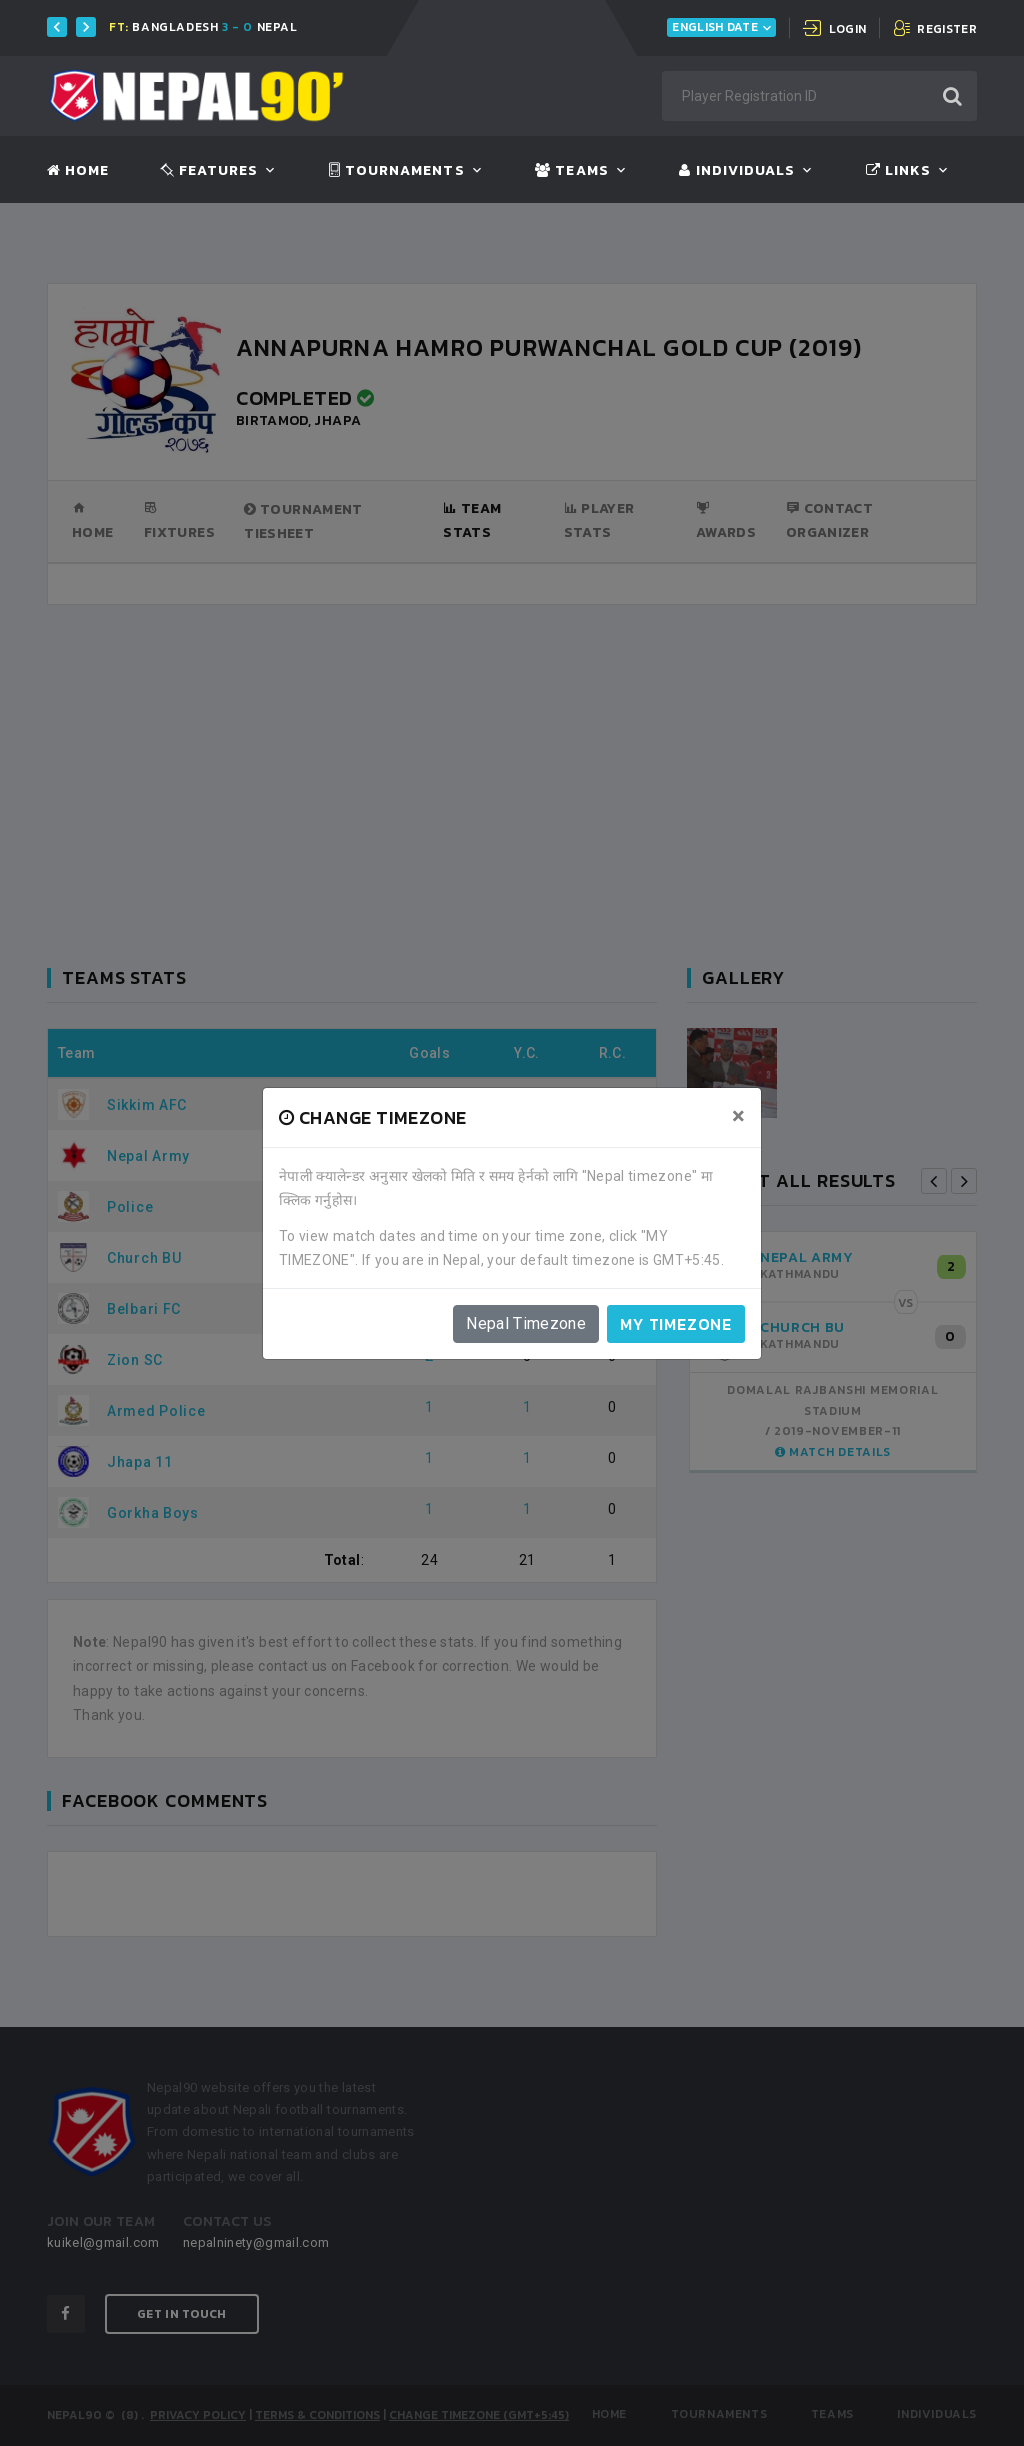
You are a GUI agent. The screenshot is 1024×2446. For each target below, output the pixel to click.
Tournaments (397, 171)
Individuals (737, 171)
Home (78, 171)
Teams (571, 171)
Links (898, 171)
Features (209, 171)
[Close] (738, 1116)
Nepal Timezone (526, 1323)
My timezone (676, 1324)
